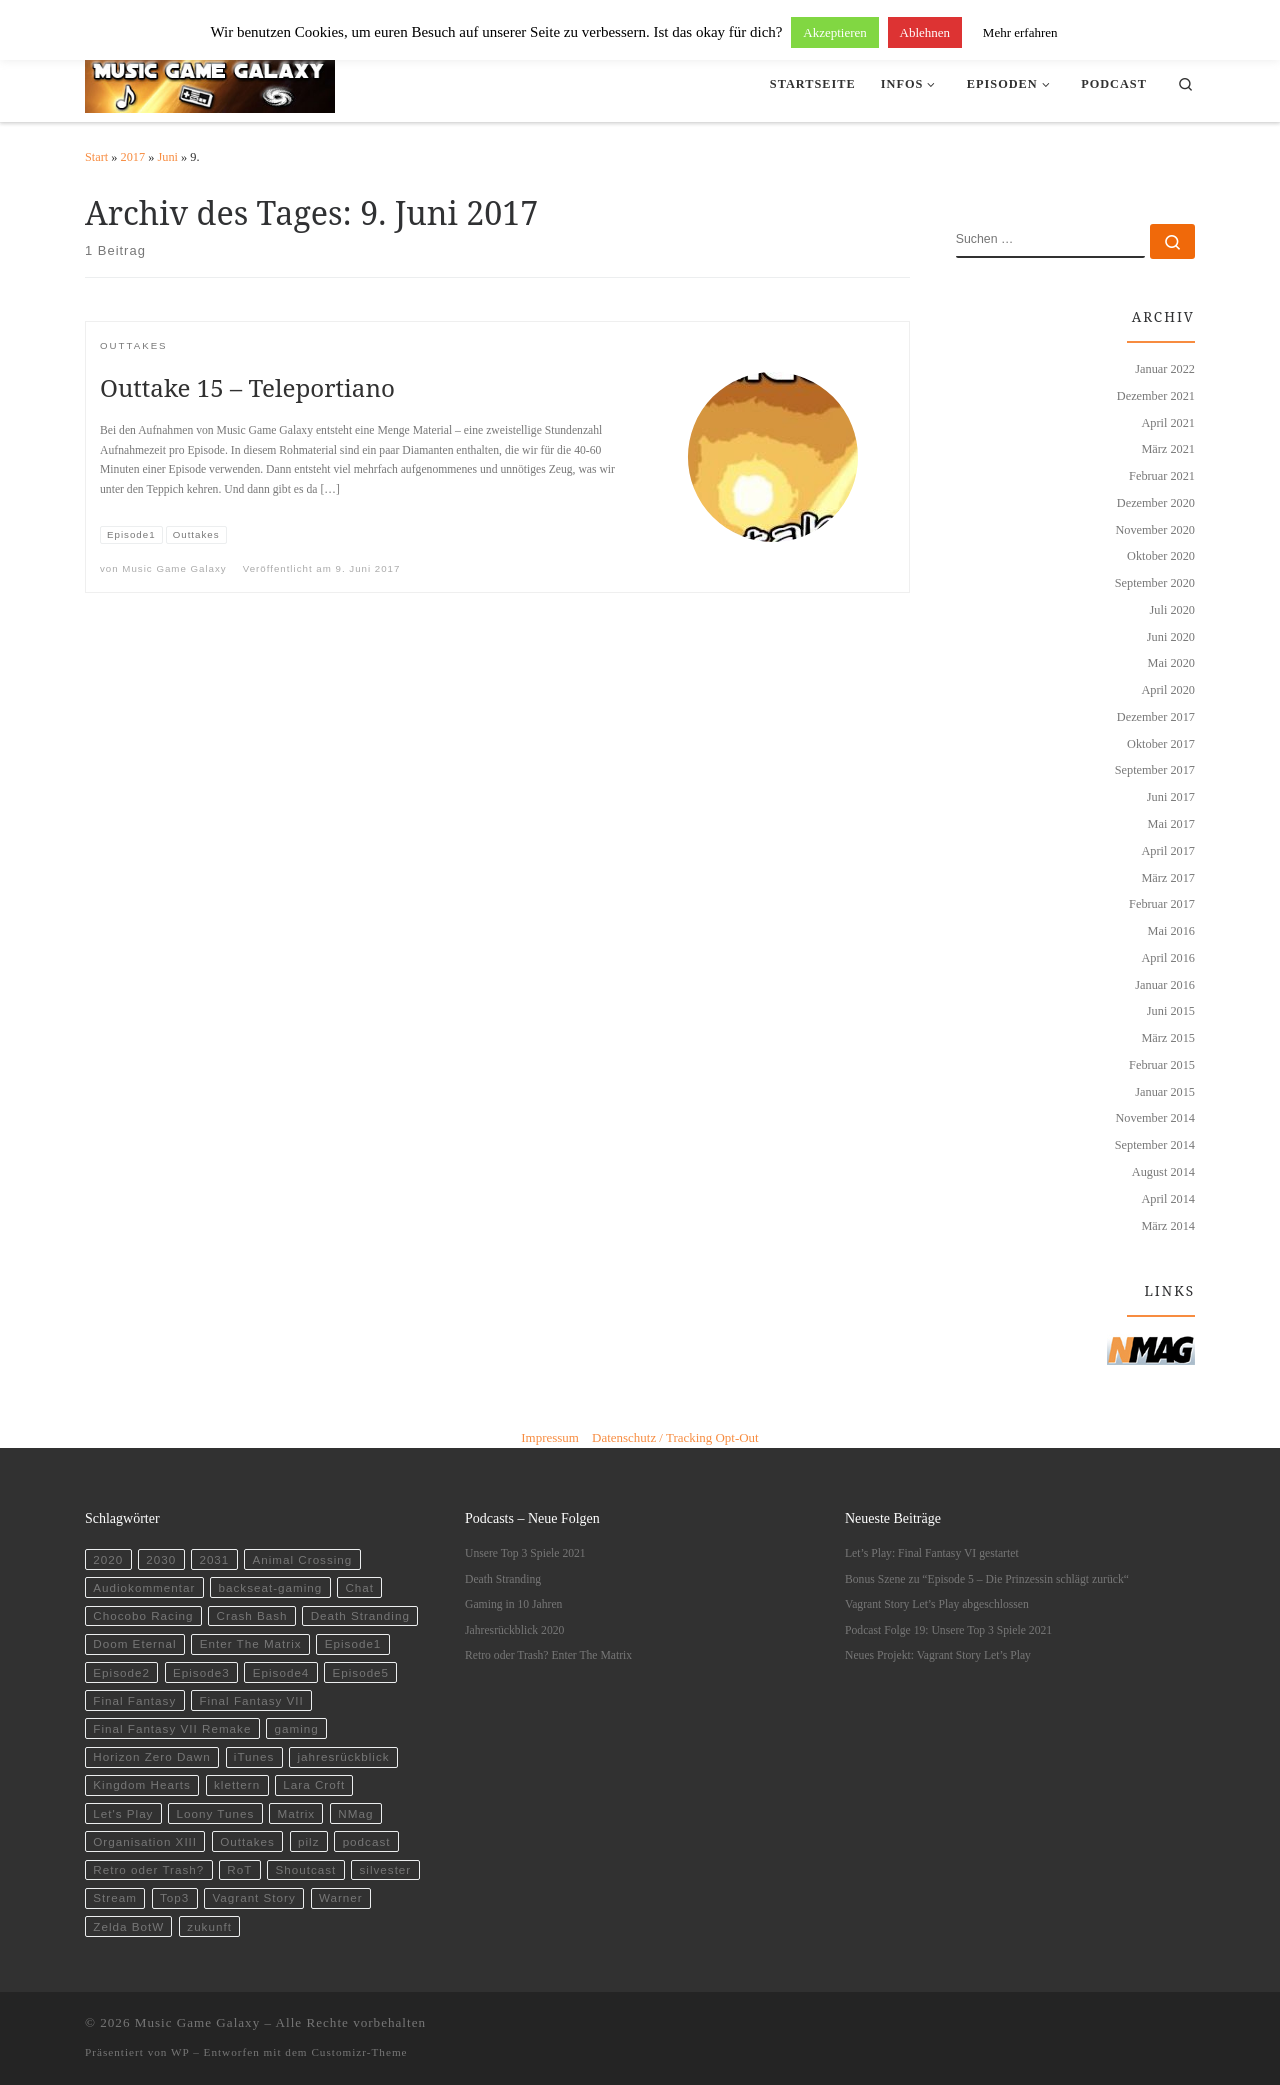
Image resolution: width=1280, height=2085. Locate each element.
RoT (239, 1869)
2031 (214, 1559)
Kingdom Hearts (142, 1784)
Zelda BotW (128, 1926)
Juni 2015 (1171, 1011)
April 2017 (1168, 851)
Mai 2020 (1171, 663)
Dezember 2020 (1156, 503)
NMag (355, 1813)
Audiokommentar (144, 1587)
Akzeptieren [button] (835, 32)
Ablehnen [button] (925, 32)
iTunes (254, 1756)
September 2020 (1155, 583)
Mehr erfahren (1020, 32)
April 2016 (1168, 958)
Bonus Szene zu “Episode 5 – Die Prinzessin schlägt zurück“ (987, 1579)
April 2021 (1168, 423)
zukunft (209, 1926)
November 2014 (1155, 1118)
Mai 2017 (1171, 824)
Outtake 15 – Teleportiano (247, 387)
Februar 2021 (1162, 476)
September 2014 (1155, 1145)
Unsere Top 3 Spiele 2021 (525, 1553)
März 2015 (1168, 1038)
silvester (385, 1869)
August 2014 (1163, 1172)
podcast (367, 1841)
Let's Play (123, 1813)
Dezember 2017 (1156, 717)
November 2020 (1155, 530)
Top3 (174, 1897)
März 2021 (1168, 449)
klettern (237, 1784)
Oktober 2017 (1161, 744)
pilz (309, 1841)
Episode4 (281, 1672)
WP (180, 2052)
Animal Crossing (302, 1559)
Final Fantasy (134, 1700)
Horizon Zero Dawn (151, 1756)
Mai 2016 (1171, 931)
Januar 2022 (1165, 369)
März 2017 (1168, 878)
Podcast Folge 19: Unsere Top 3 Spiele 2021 (948, 1630)
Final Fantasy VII (251, 1700)
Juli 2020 (1172, 610)
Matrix (296, 1813)
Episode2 (121, 1672)
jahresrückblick (344, 1756)
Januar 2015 (1165, 1092)
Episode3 (201, 1672)
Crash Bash (252, 1615)
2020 (108, 1559)
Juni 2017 (1171, 797)
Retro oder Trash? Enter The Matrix (548, 1655)
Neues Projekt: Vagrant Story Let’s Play (938, 1655)
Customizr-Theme (359, 2052)
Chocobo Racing (143, 1615)
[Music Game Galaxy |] (210, 80)
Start (96, 157)
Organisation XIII (145, 1841)
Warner (341, 1897)
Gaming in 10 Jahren (513, 1604)
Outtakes (247, 1841)
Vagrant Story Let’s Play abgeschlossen (937, 1604)
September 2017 (1155, 770)
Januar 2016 (1165, 985)
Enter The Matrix (251, 1643)
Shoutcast (306, 1869)
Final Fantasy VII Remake (172, 1728)
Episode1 (353, 1643)
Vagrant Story (253, 1897)
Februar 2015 (1162, 1065)
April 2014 (1168, 1199)
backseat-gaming (271, 1587)
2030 (161, 1559)
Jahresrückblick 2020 (514, 1630)
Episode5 (360, 1672)
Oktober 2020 (1161, 556)
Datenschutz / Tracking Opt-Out (675, 1437)
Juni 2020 (1171, 637)
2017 (133, 157)
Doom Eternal (134, 1643)
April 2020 (1168, 690)
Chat (359, 1587)
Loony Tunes (216, 1813)
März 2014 (1168, 1226)
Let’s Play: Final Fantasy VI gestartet (932, 1553)
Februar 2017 (1162, 904)
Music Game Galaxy (174, 568)
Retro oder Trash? (148, 1869)
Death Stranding (360, 1615)
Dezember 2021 (1156, 396)
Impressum (550, 1437)
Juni (167, 157)
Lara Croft (314, 1784)
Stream (115, 1897)
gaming (297, 1728)
